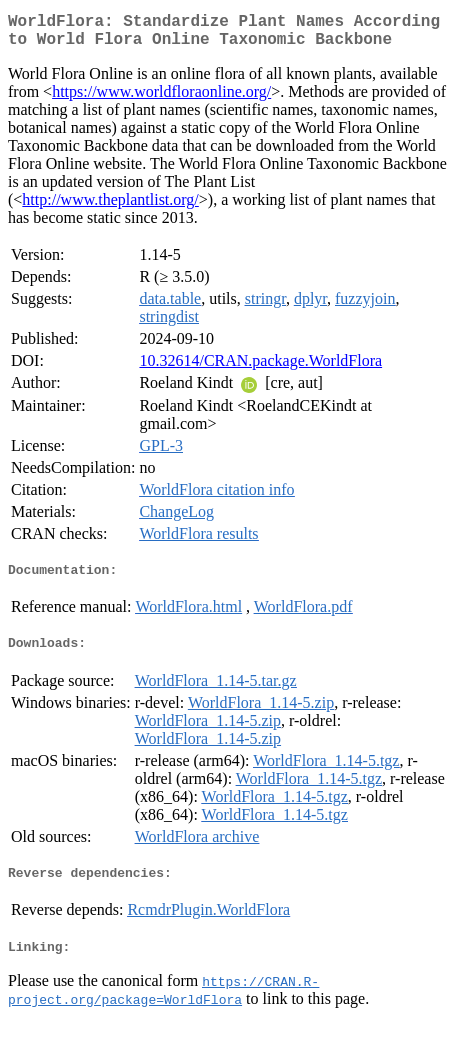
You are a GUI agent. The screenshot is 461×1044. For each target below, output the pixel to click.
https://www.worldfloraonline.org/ (161, 99)
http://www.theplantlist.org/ (110, 207)
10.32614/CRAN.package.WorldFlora (260, 368)
